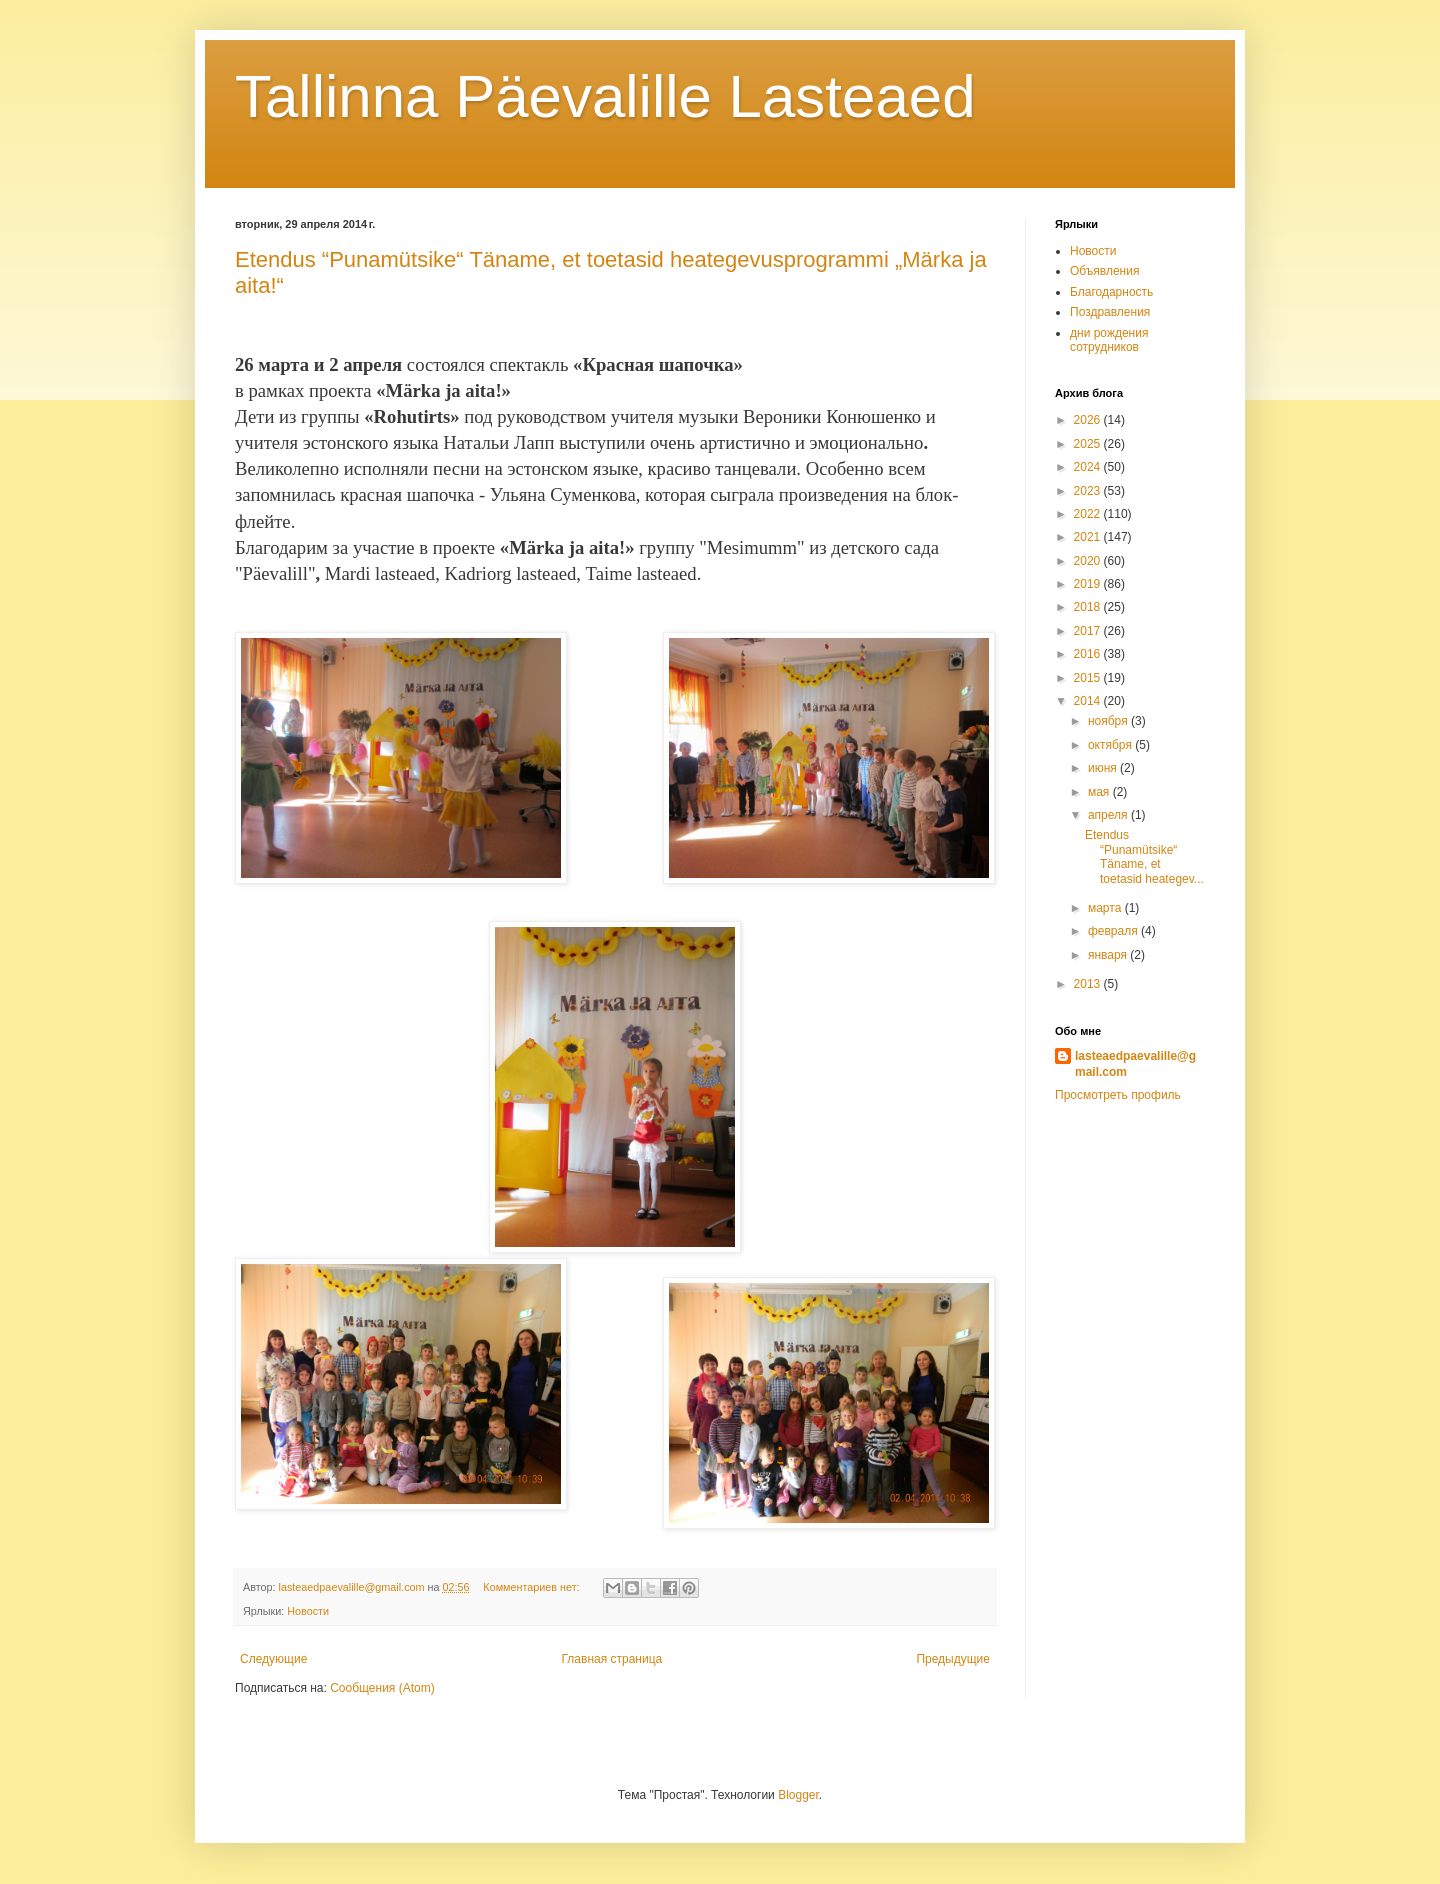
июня (1104, 768)
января (1109, 955)
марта (1106, 908)
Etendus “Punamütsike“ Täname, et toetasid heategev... (1144, 856)
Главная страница (612, 1659)
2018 (1089, 607)
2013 (1089, 984)
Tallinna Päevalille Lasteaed (605, 96)
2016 (1089, 654)
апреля (1109, 815)
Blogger (798, 1795)
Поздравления (1110, 312)
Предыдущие (953, 1659)
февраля (1114, 931)
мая (1100, 792)
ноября (1109, 721)
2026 (1089, 420)
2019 (1089, 584)
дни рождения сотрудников (1109, 340)
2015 (1089, 678)
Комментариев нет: (532, 1587)
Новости (308, 1611)
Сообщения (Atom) (382, 1688)
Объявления (1104, 271)
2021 (1089, 537)
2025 (1089, 444)
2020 (1089, 561)
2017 (1089, 631)
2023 (1089, 491)
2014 (1089, 701)
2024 (1089, 467)
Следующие (273, 1659)
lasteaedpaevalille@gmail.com (1135, 1064)
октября (1111, 745)
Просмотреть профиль (1118, 1095)
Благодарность (1111, 292)
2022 (1089, 514)
